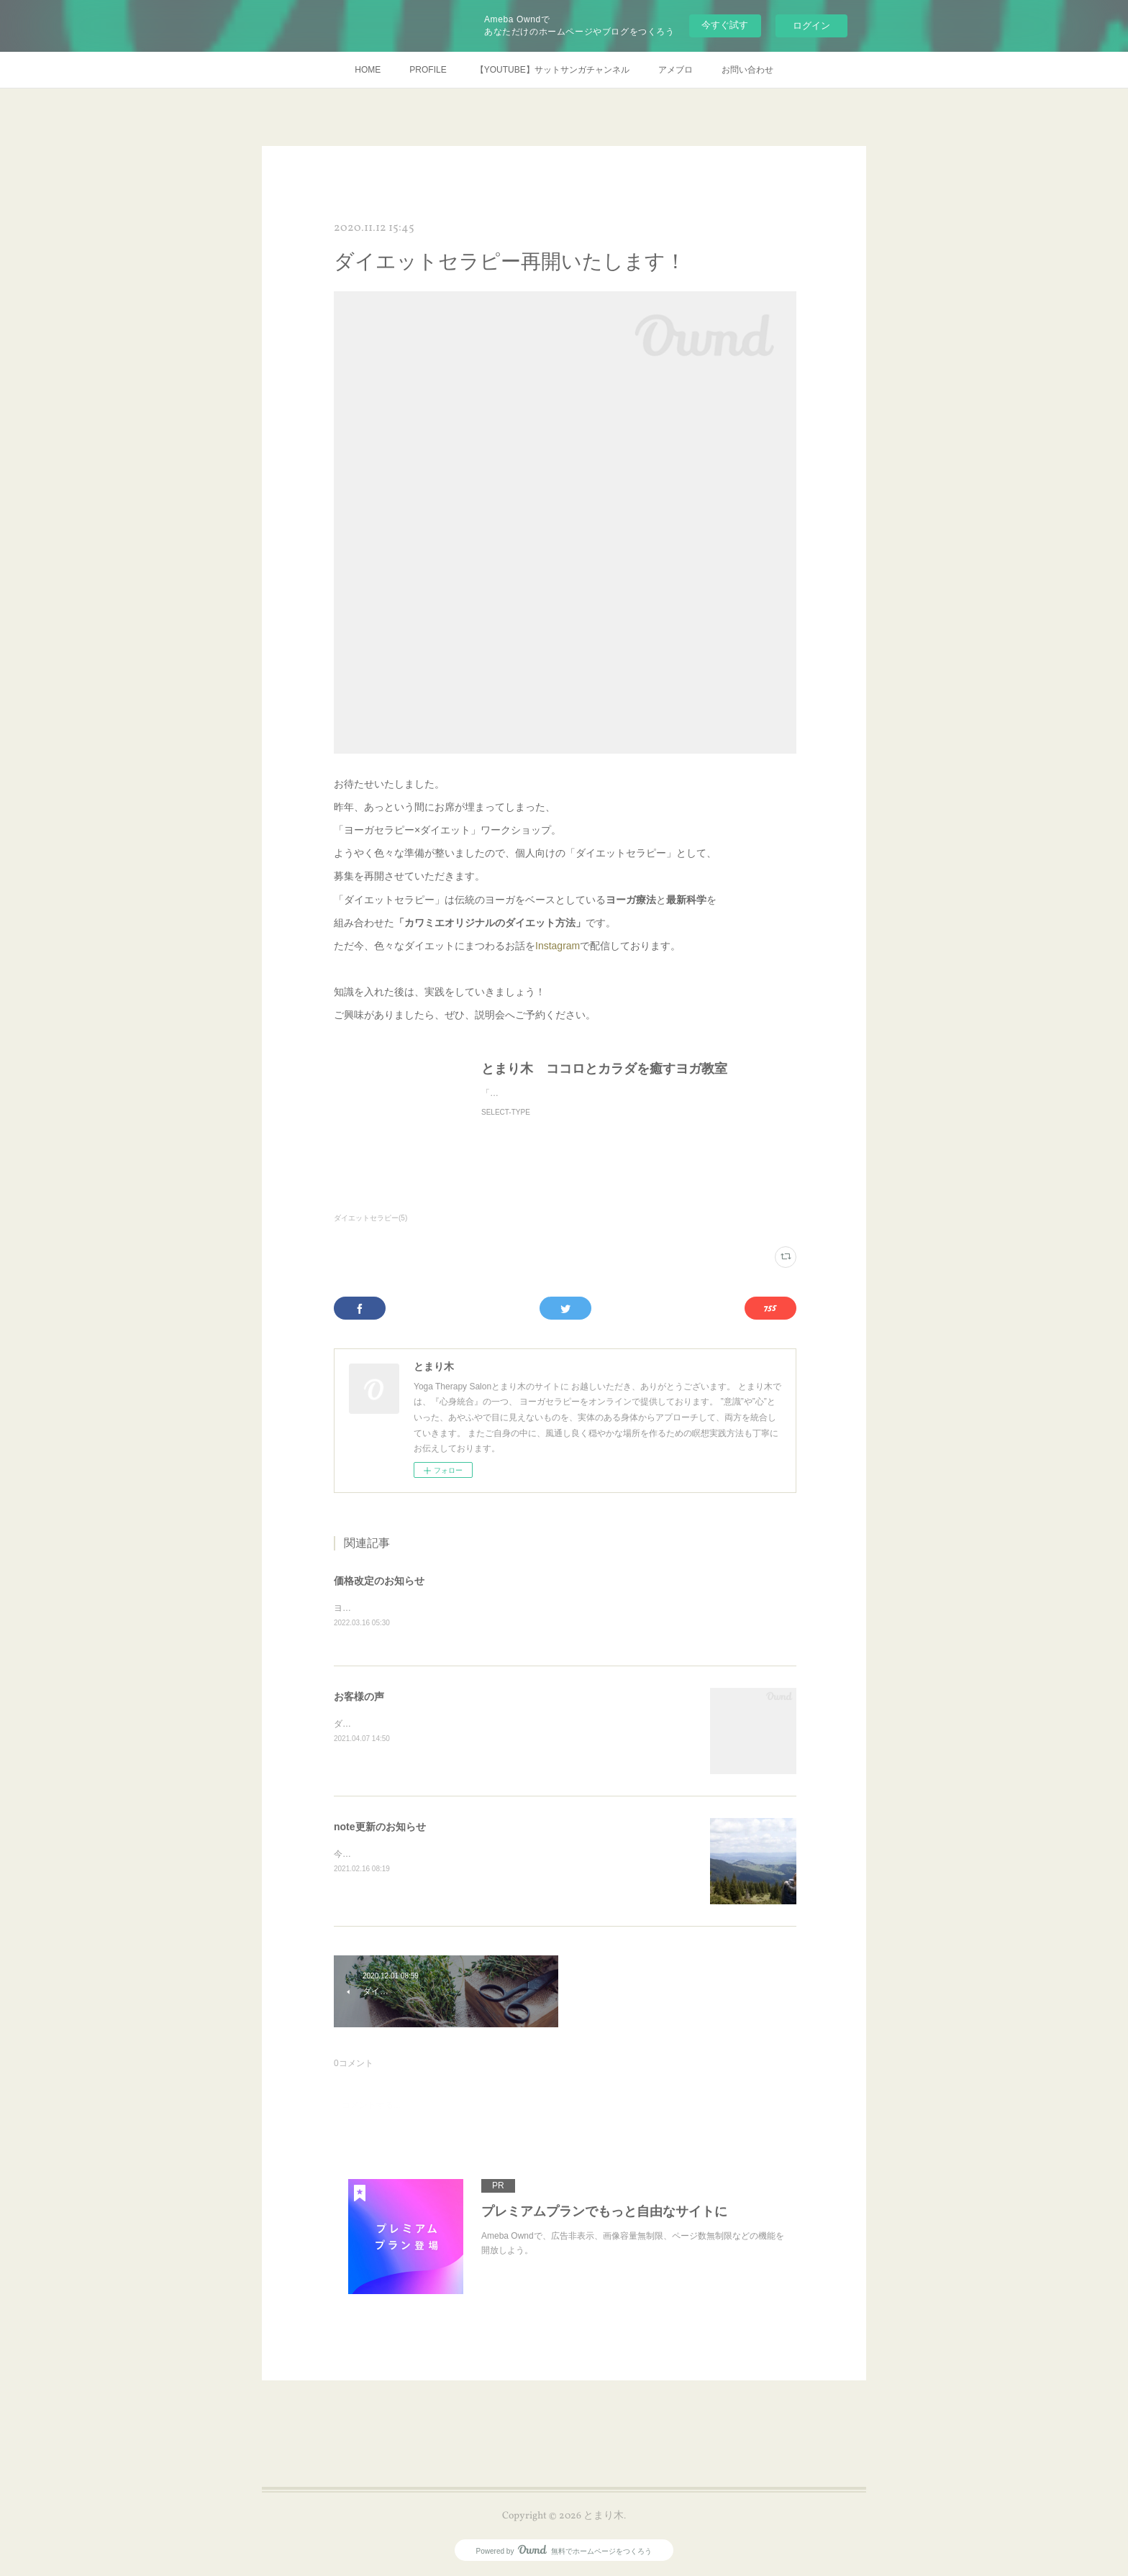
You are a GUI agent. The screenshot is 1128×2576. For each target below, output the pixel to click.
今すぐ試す (724, 24)
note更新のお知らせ (380, 1827)
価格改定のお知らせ (379, 1580)
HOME (368, 70)
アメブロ (675, 70)
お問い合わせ (747, 70)
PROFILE (427, 70)
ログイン (811, 25)
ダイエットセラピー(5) (370, 1218)
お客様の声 (359, 1697)
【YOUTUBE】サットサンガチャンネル (552, 70)
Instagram (557, 945)
